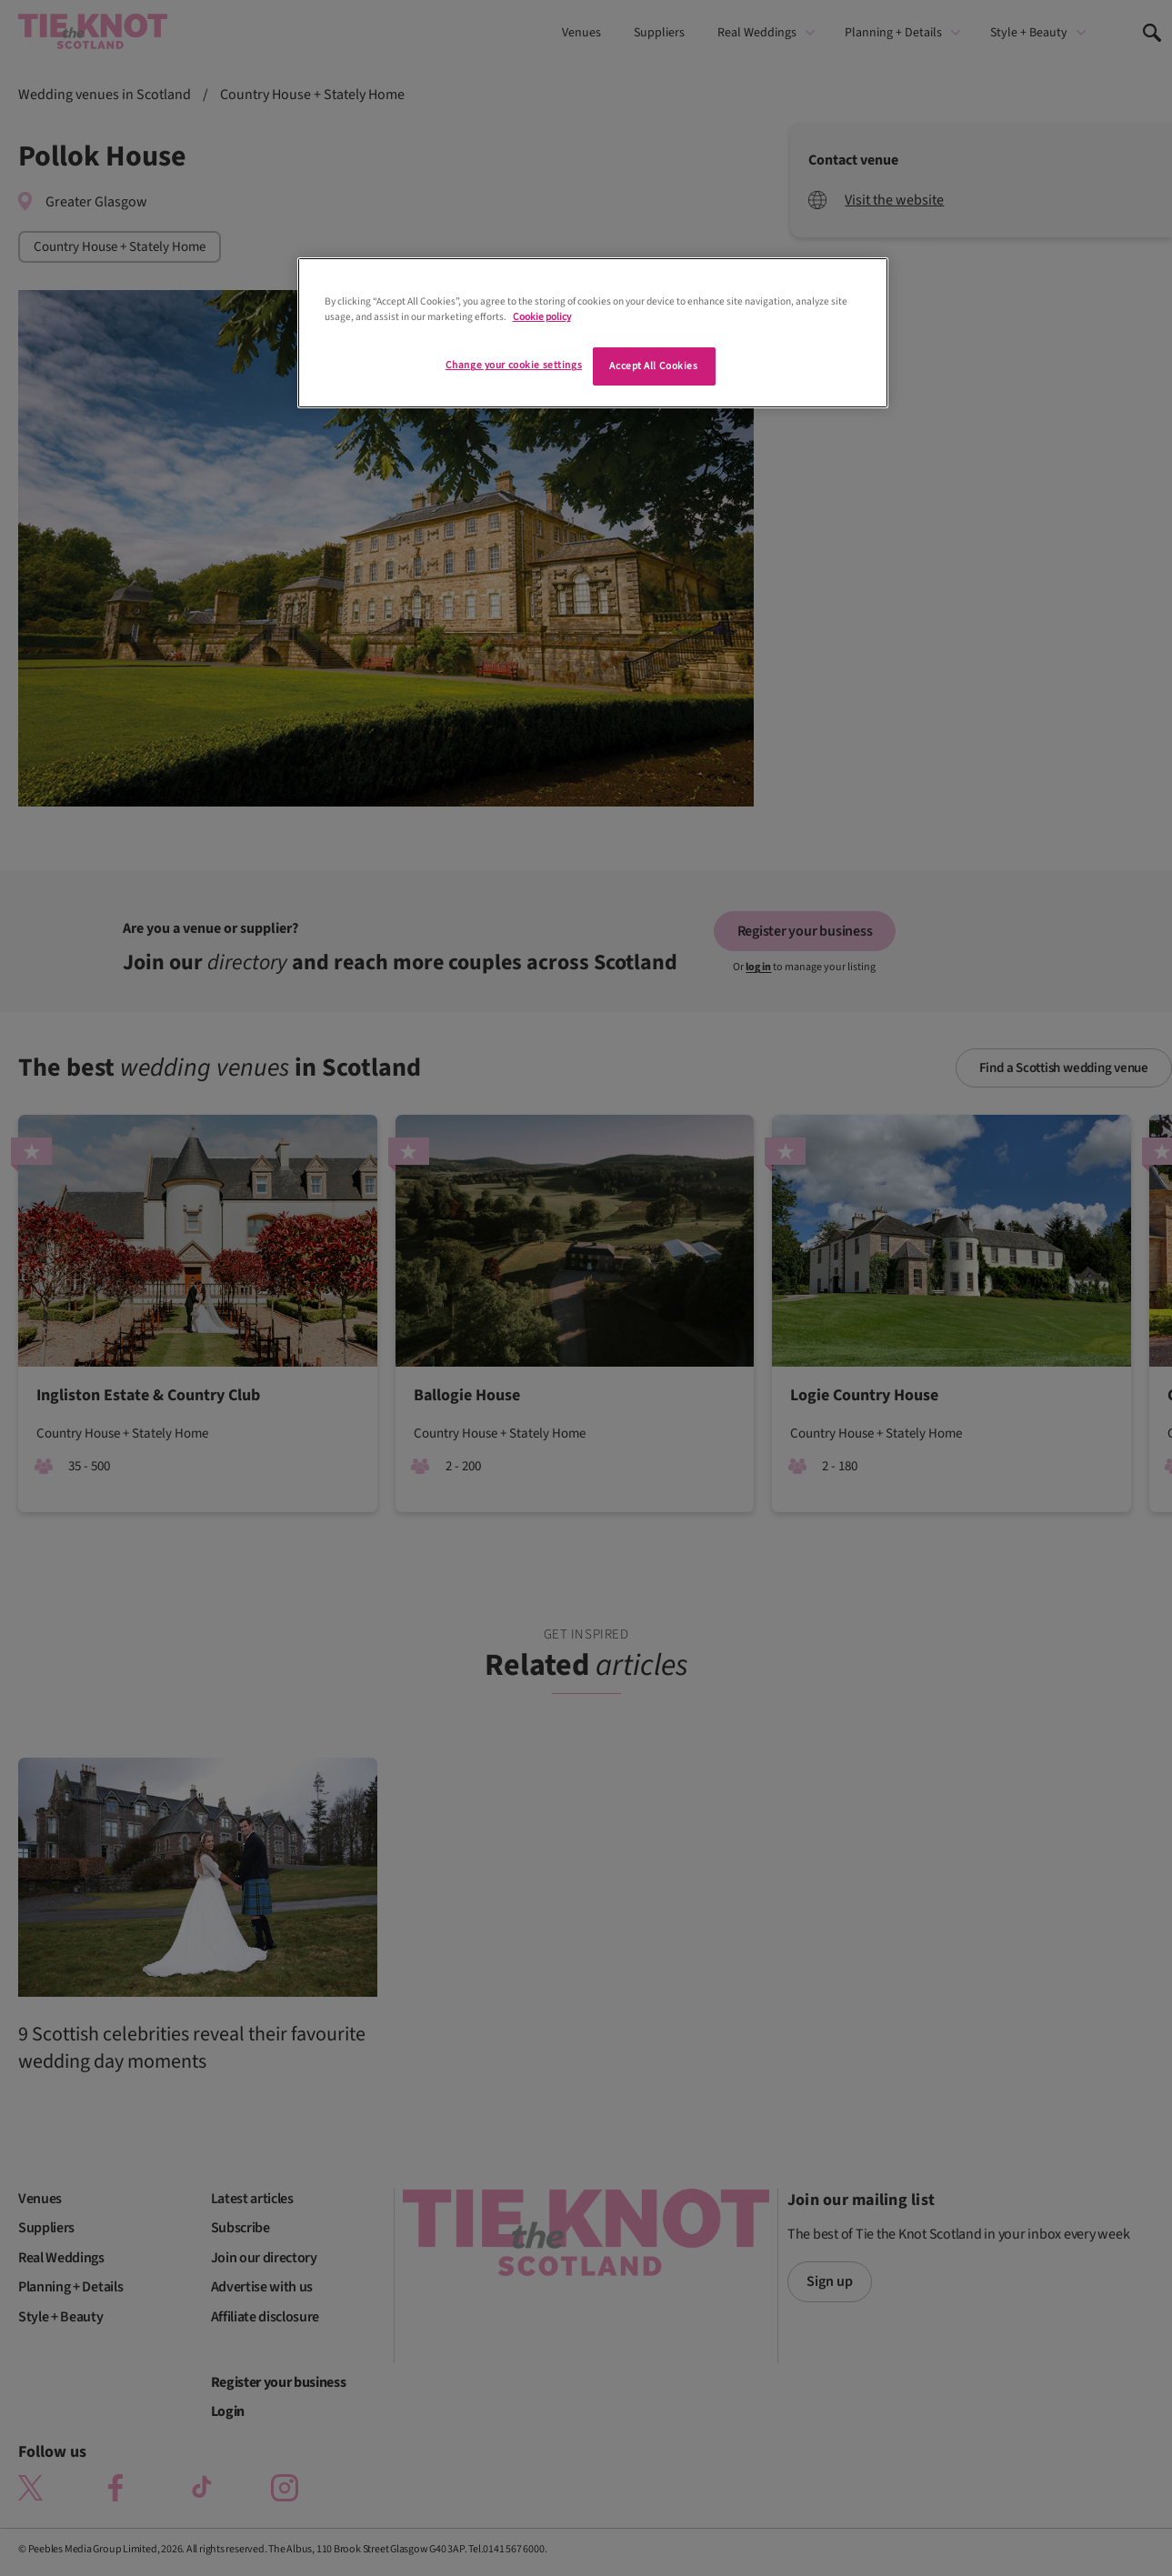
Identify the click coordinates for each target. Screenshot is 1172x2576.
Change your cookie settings (514, 365)
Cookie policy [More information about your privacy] (542, 317)
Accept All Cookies (653, 366)
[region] (592, 332)
